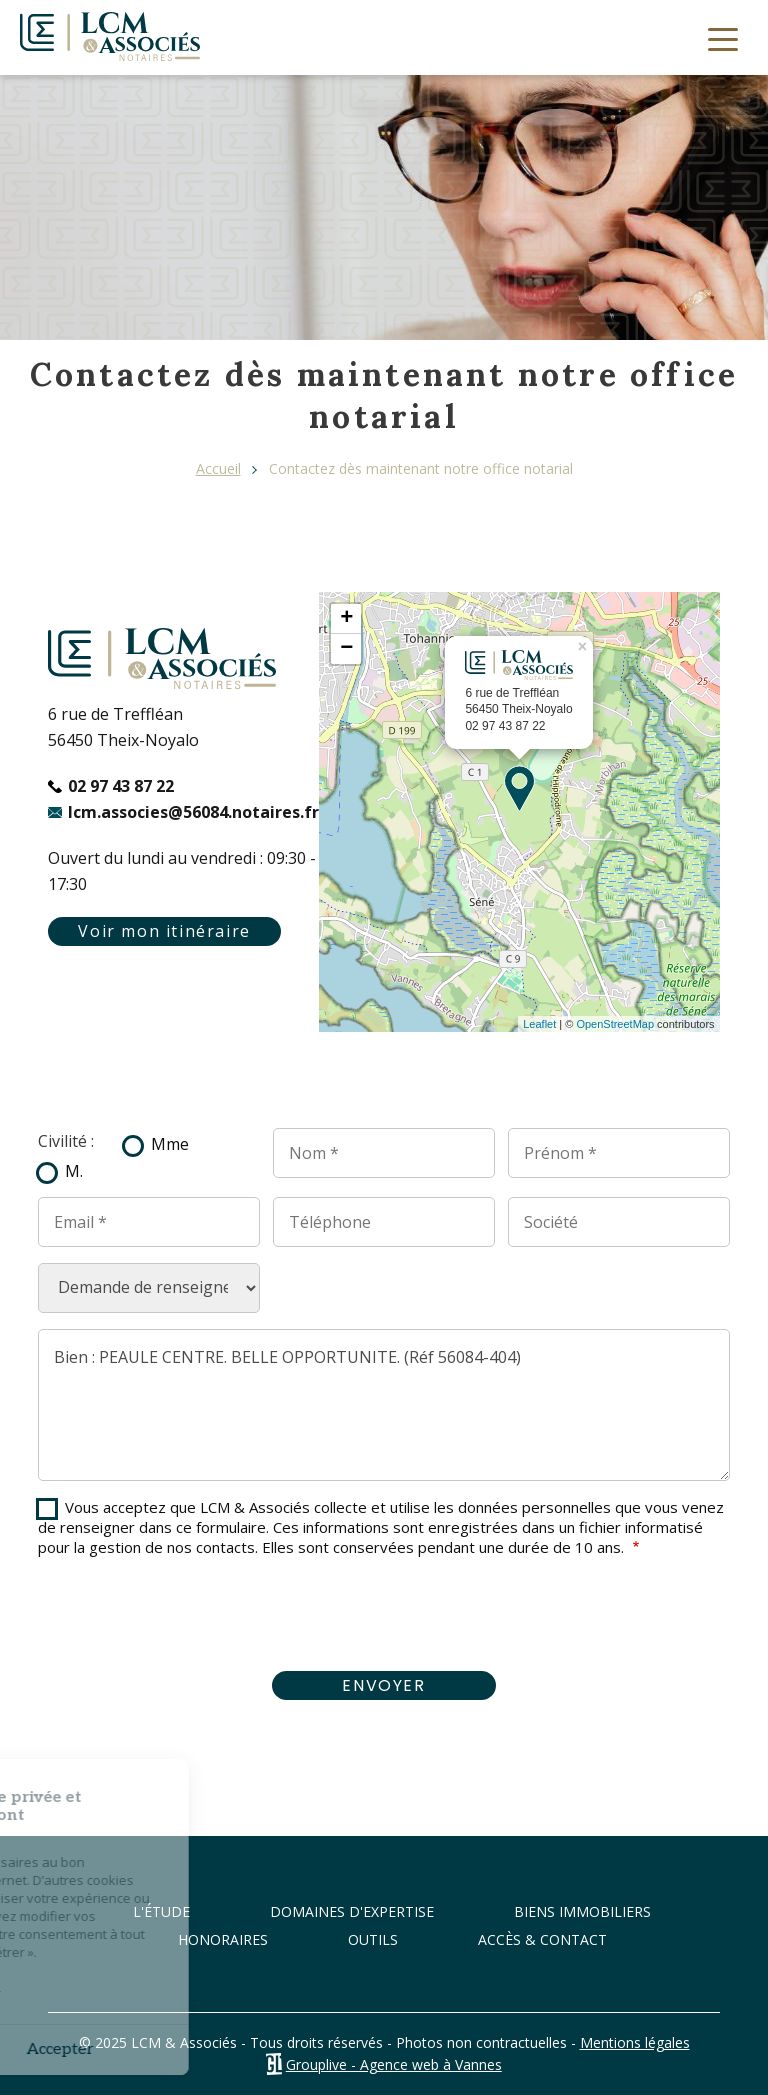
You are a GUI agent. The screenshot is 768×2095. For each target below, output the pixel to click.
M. (74, 1171)
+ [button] (346, 619)
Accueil (218, 468)
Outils (373, 1939)
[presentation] (384, 1616)
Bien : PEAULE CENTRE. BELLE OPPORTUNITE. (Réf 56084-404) (383, 1405)
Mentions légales (635, 2042)
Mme (170, 1144)
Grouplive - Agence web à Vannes (394, 2064)
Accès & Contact (542, 1939)
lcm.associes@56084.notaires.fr (193, 812)
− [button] (346, 649)
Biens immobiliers (582, 1911)
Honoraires (223, 1939)
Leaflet (539, 1024)
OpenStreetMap (615, 1024)
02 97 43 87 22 (121, 786)
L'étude (161, 1911)
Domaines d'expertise (352, 1911)
